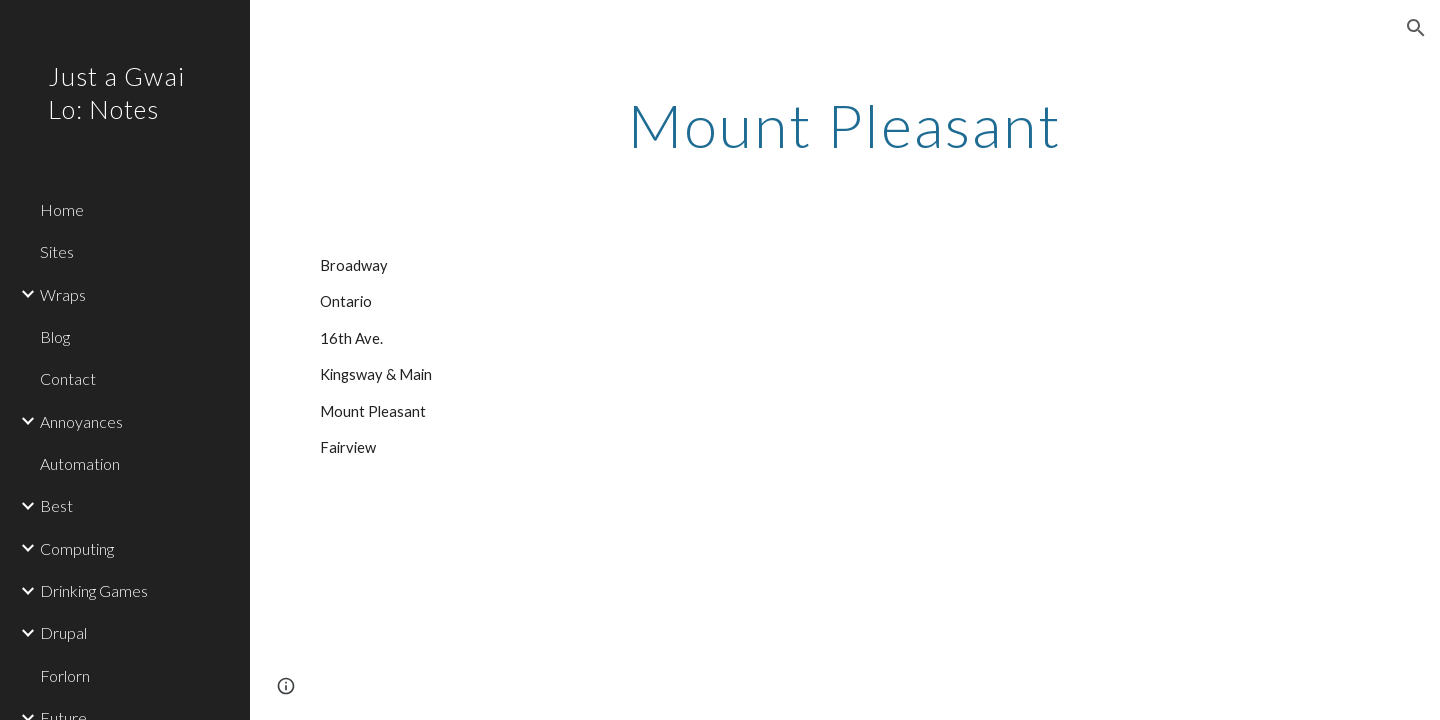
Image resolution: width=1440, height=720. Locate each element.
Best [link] (56, 505)
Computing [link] (77, 548)
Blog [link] (55, 336)
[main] (845, 125)
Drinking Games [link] (94, 590)
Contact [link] (68, 378)
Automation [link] (80, 463)
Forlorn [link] (65, 675)
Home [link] (62, 209)
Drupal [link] (63, 632)
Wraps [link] (63, 294)
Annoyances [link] (81, 421)
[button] (1416, 28)
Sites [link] (57, 251)
